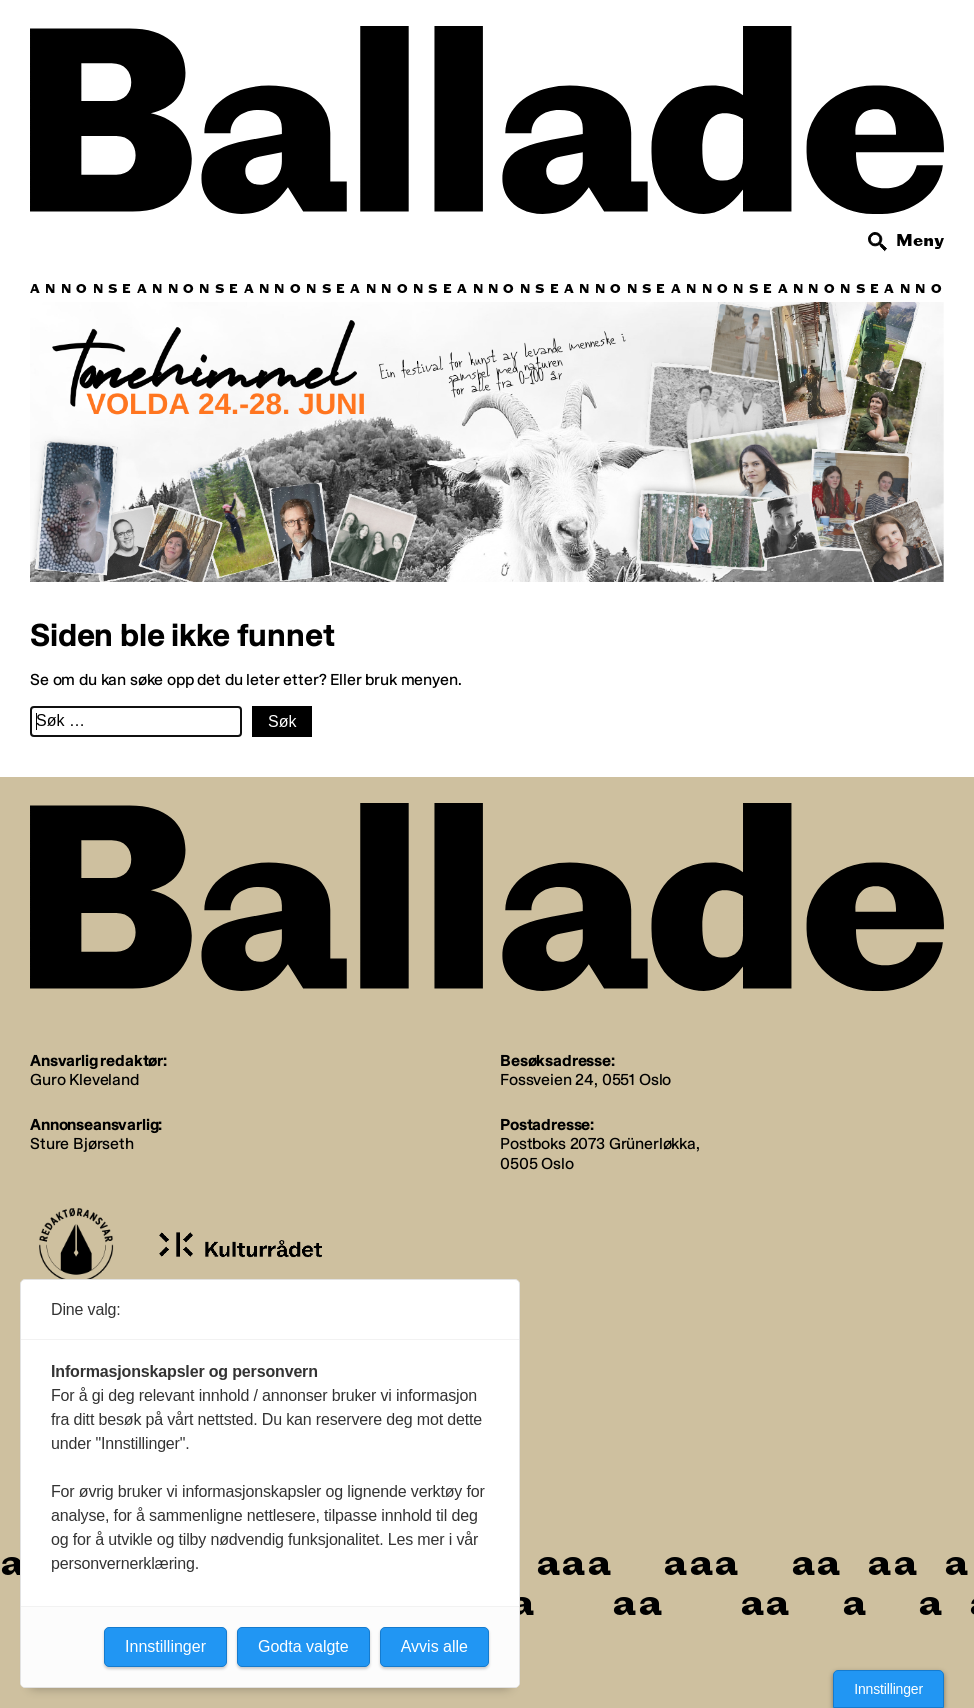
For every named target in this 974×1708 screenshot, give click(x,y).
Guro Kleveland (84, 1079)
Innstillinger (888, 1689)
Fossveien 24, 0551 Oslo (585, 1079)
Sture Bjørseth (82, 1143)
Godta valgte (303, 1646)
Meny (920, 240)
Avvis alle (434, 1646)
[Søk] (878, 242)
